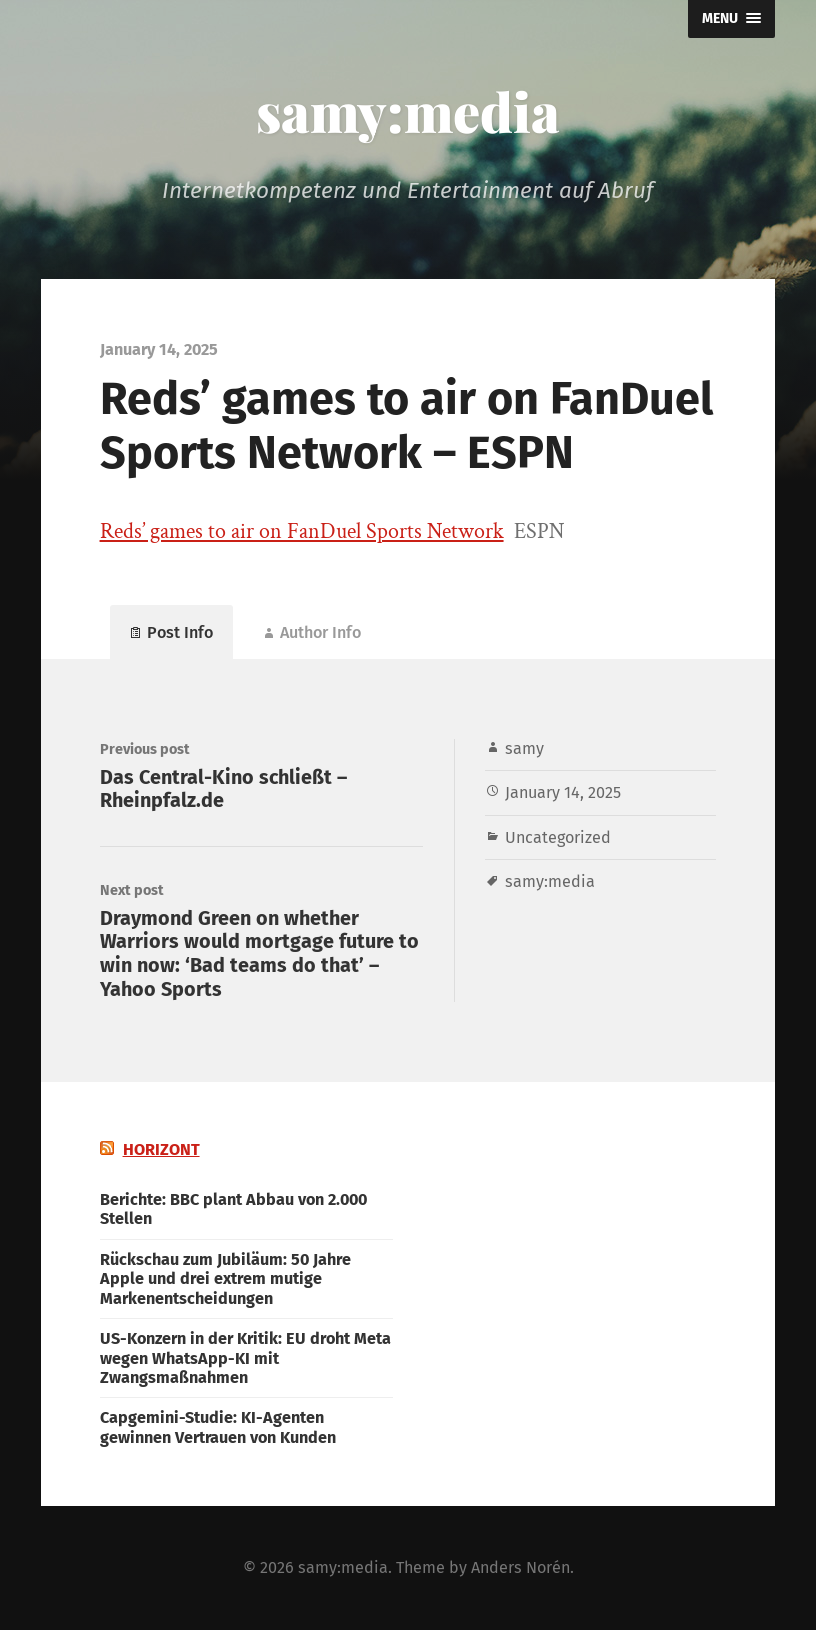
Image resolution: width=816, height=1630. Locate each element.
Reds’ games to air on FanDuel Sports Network (302, 531)
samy (524, 748)
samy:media (408, 111)
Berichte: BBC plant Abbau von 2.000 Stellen (233, 1209)
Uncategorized (558, 837)
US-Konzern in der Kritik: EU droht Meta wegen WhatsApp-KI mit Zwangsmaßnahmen (245, 1358)
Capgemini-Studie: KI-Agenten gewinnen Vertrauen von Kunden (218, 1427)
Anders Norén (520, 1567)
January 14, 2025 (563, 792)
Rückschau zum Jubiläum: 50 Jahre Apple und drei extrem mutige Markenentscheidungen (225, 1279)
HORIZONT (161, 1149)
